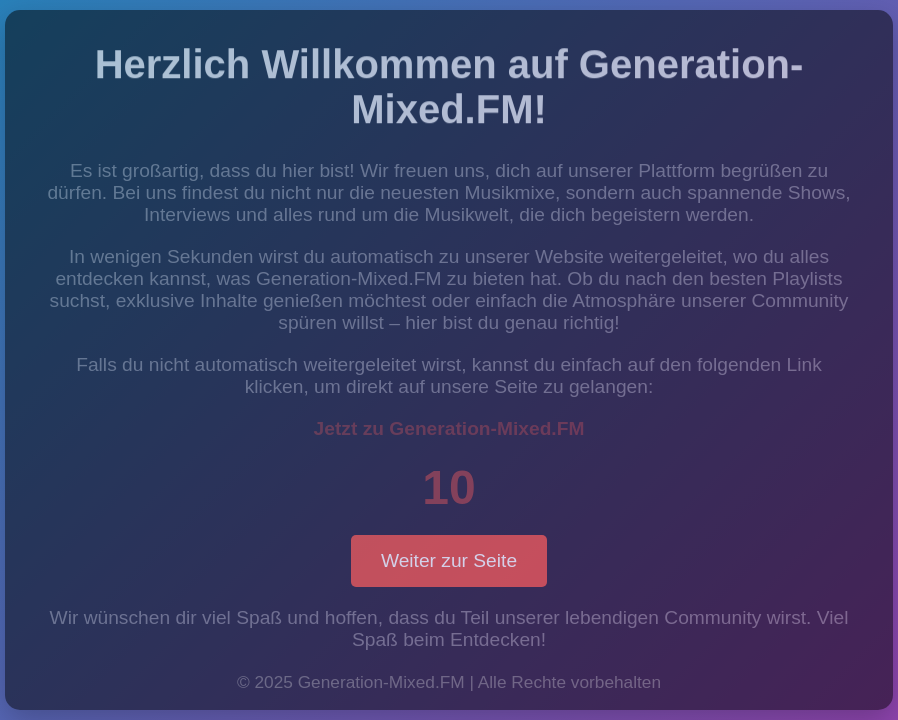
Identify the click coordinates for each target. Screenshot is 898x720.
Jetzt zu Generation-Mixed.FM (449, 428)
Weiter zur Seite (449, 560)
